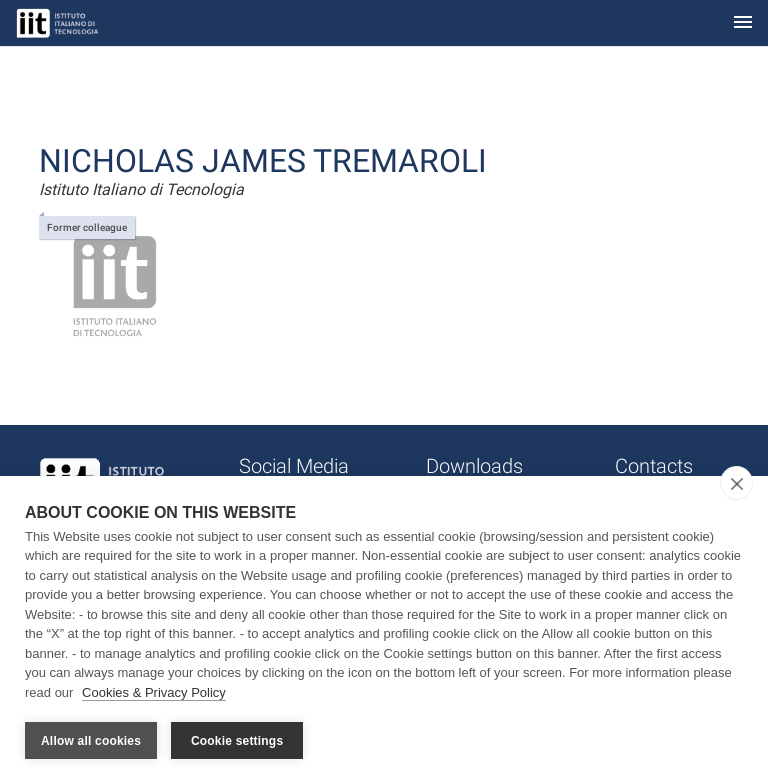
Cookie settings (237, 741)
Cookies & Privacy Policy (154, 692)
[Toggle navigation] (743, 23)
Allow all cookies (91, 741)
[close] (736, 483)
